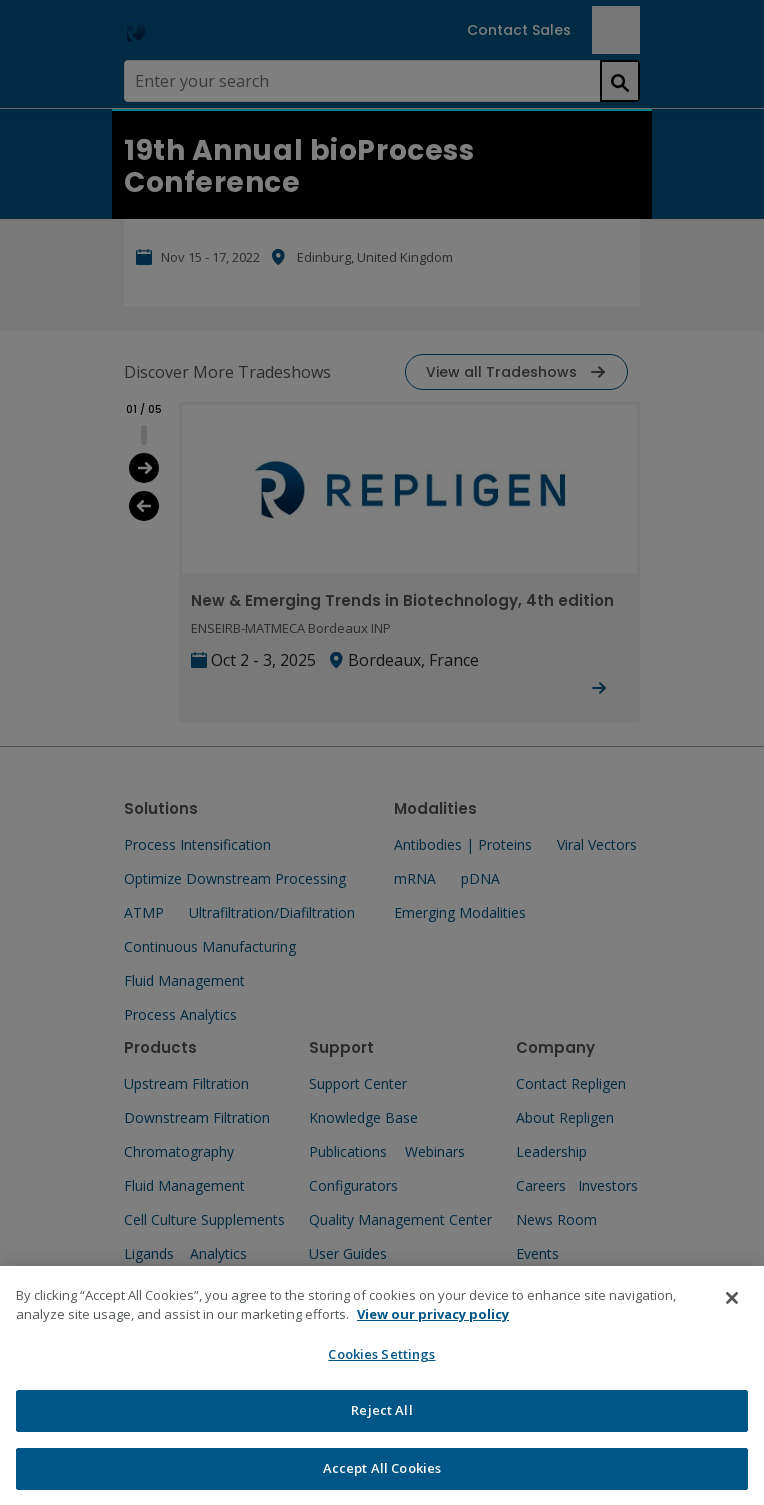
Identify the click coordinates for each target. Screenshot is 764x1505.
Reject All (381, 1427)
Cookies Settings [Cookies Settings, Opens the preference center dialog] (381, 1370)
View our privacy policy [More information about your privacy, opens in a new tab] (433, 1331)
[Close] (732, 1314)
